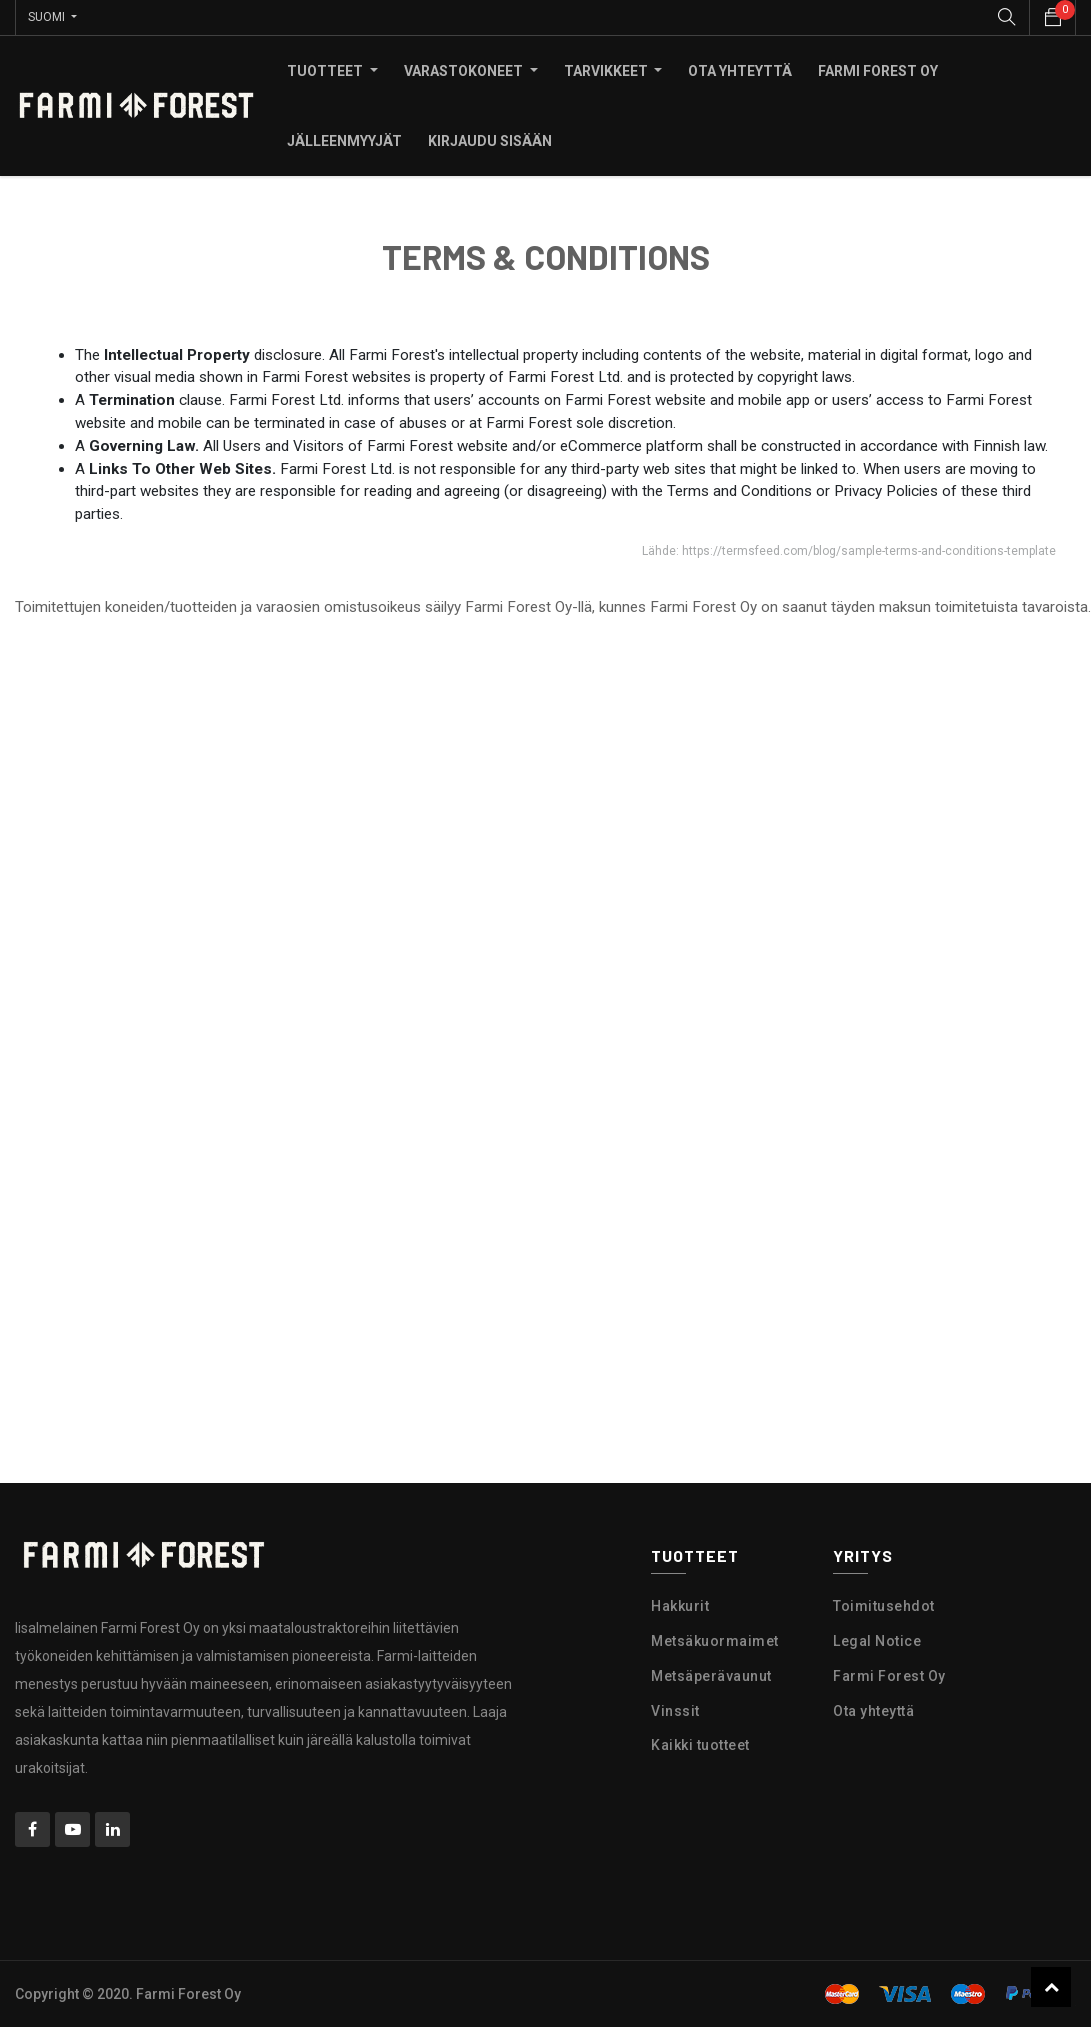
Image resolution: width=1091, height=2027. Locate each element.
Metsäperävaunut (711, 1676)
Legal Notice (877, 1641)
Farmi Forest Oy (889, 1676)
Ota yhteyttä (873, 1711)
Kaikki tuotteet (700, 1745)
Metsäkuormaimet (715, 1641)
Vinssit (675, 1711)
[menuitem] (740, 71)
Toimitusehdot (884, 1606)
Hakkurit (680, 1606)
